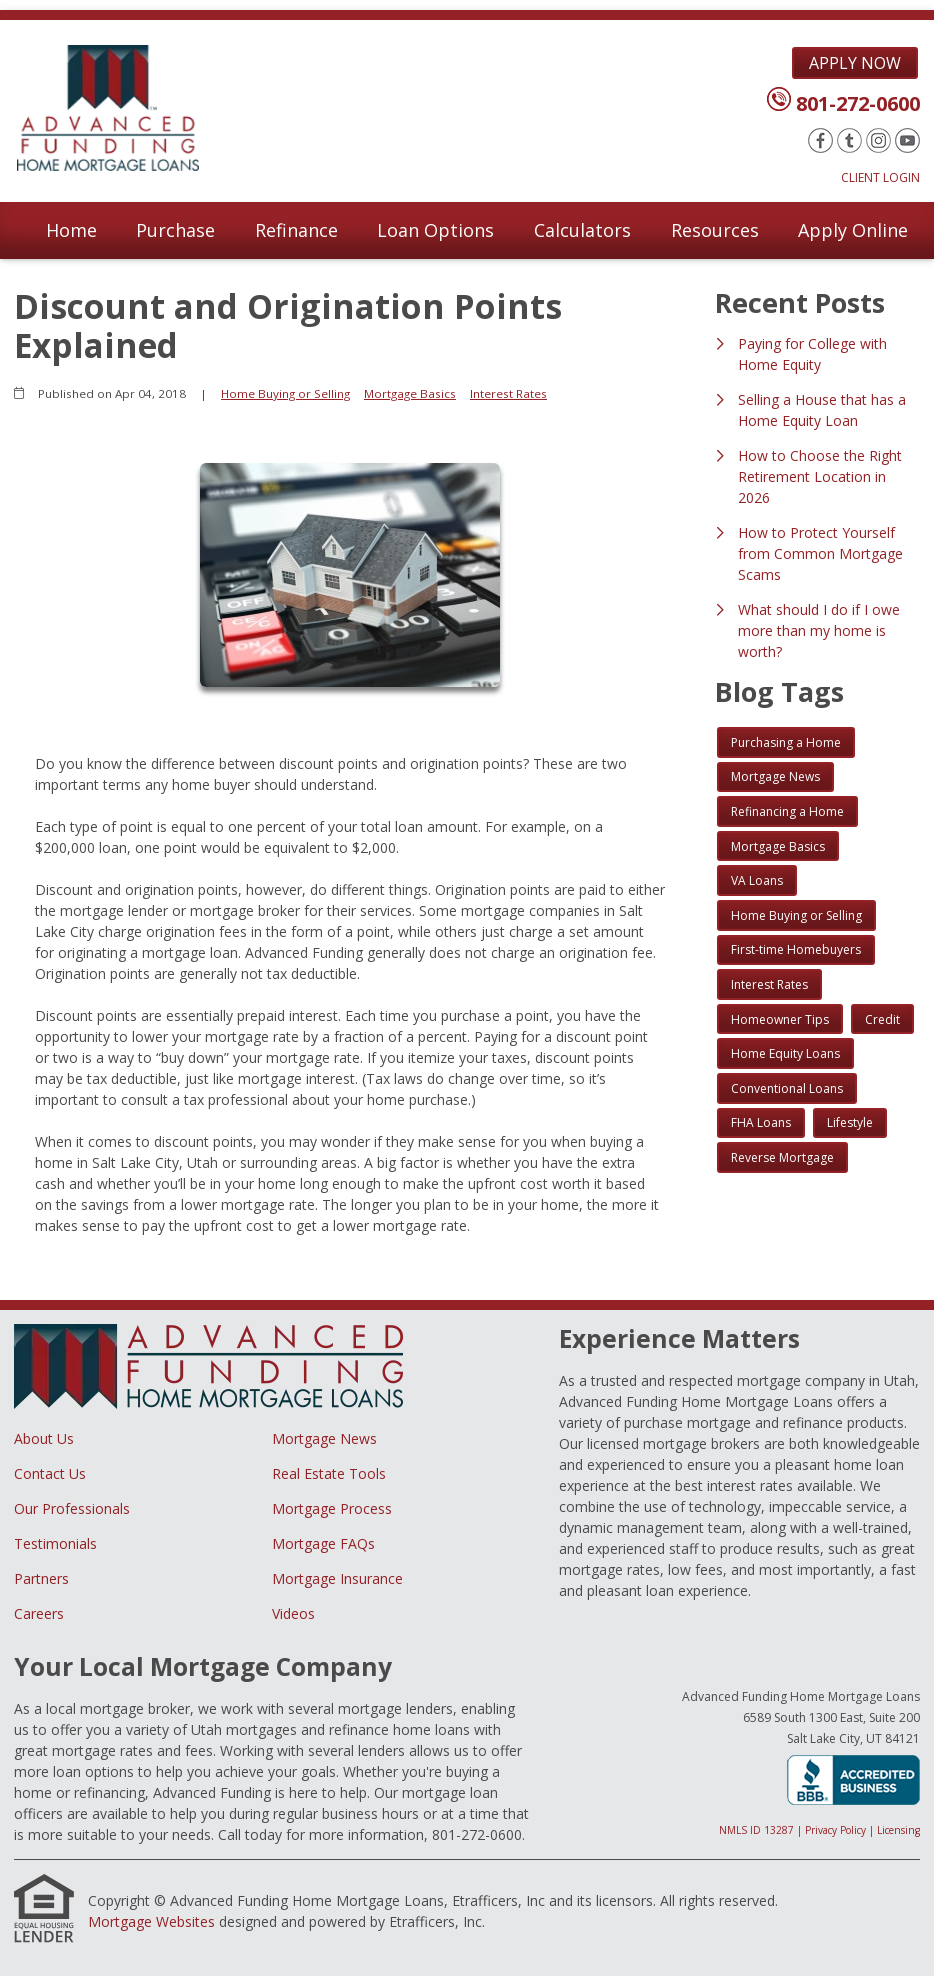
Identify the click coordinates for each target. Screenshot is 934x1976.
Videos (293, 1613)
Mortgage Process (332, 1508)
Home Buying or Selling (285, 393)
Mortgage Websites (151, 1921)
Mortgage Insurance (337, 1578)
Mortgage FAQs (323, 1543)
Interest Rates (508, 393)
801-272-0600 (858, 103)
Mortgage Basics (410, 393)
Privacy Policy (835, 1830)
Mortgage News (324, 1438)
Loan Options (435, 230)
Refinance (296, 230)
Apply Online (853, 230)
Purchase (175, 230)
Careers (39, 1613)
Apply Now (855, 63)
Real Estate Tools (329, 1473)
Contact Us (50, 1473)
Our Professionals (72, 1508)
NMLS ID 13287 (756, 1830)
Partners (41, 1578)
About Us (44, 1438)
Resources (715, 230)
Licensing (898, 1830)
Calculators (582, 230)
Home (71, 230)
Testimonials (55, 1543)
